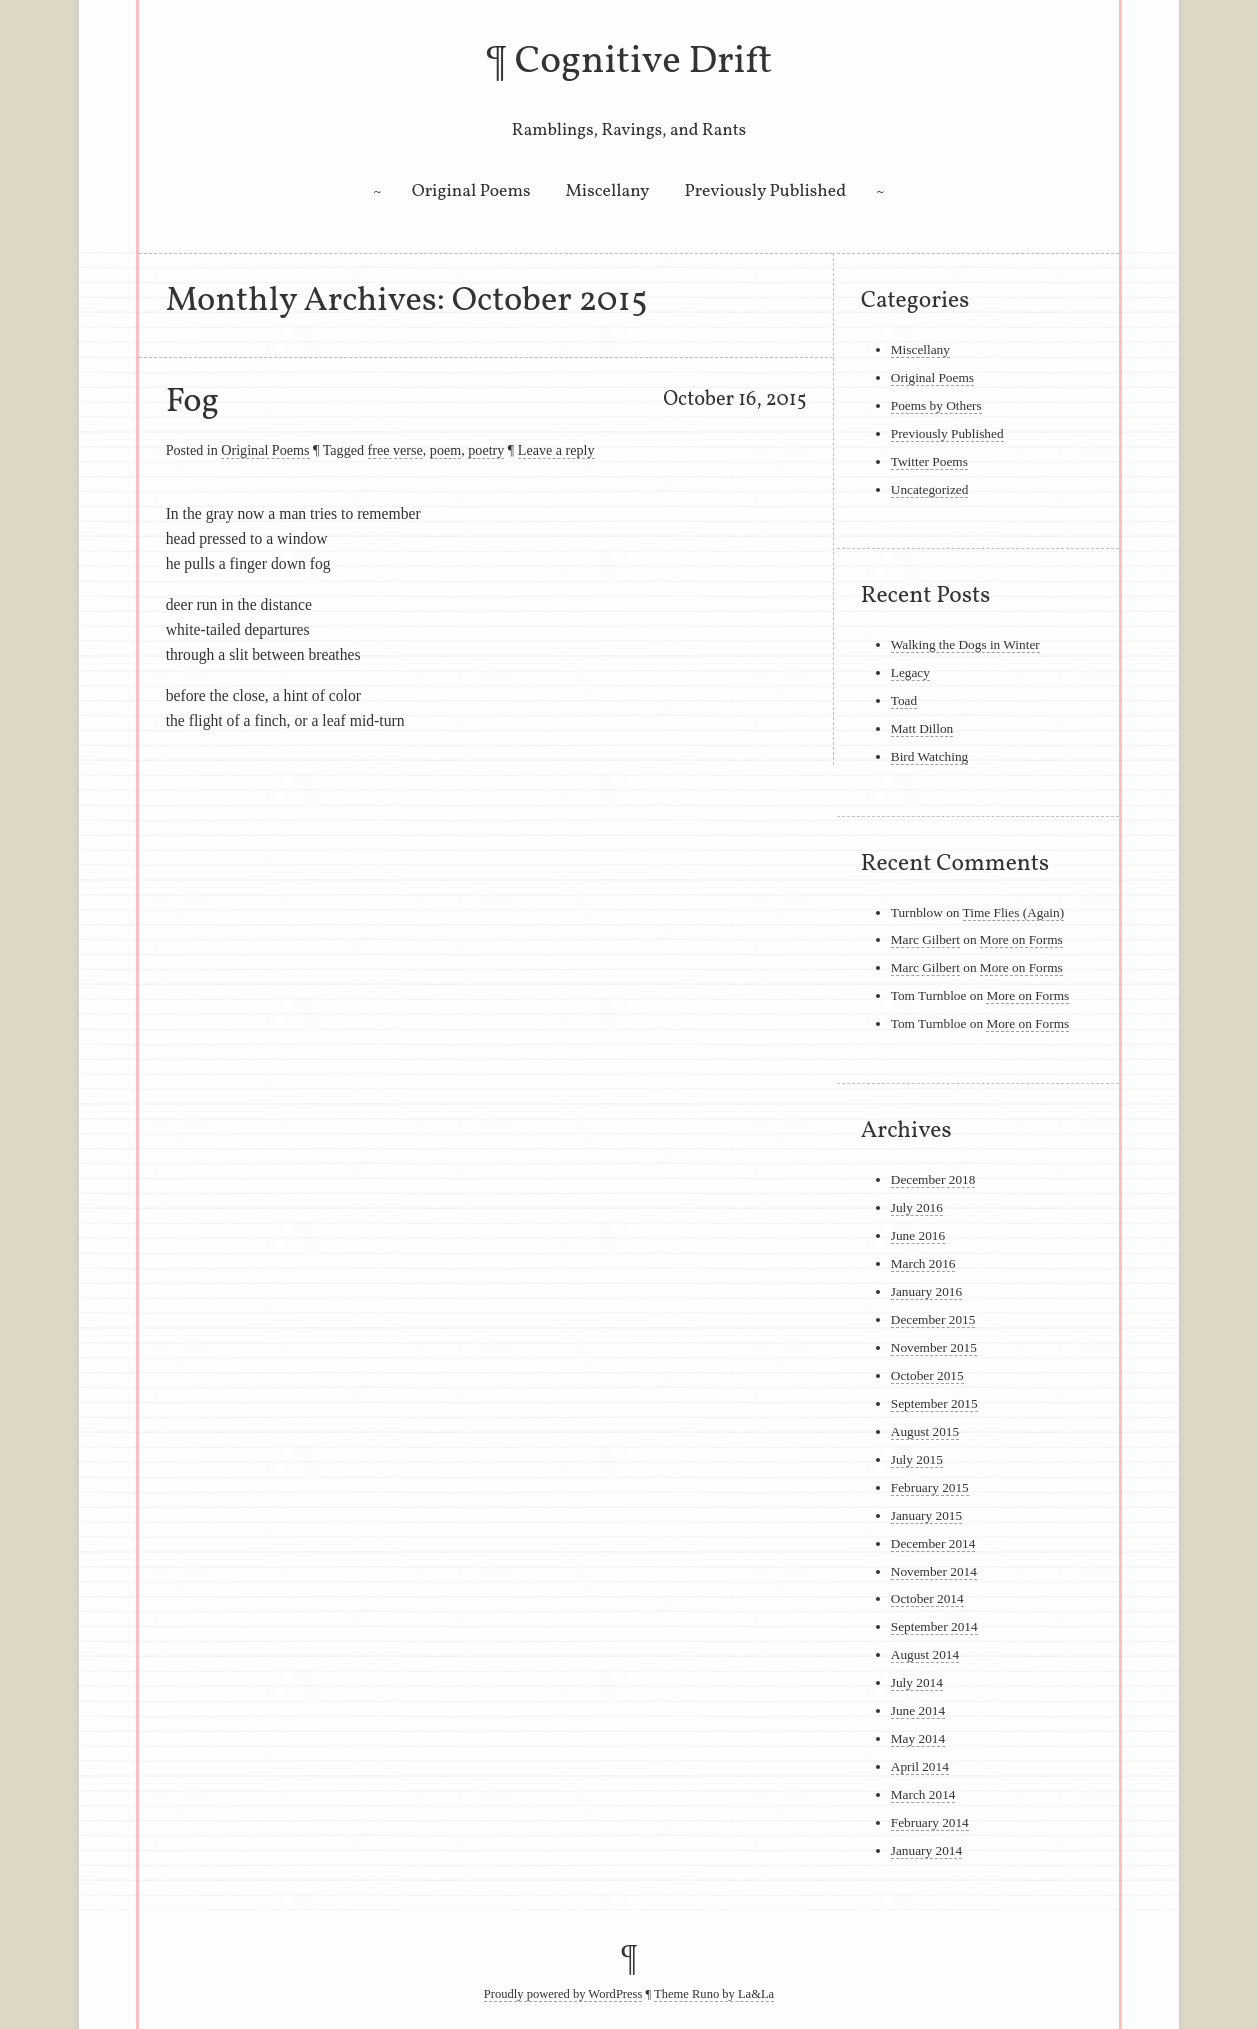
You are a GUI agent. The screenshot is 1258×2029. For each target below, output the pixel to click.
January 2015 (926, 1515)
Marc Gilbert (925, 939)
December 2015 (933, 1319)
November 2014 (934, 1571)
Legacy (910, 672)
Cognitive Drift (644, 62)
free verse (395, 450)
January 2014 (926, 1850)
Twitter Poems (929, 461)
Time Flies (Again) (1014, 912)
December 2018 (933, 1179)
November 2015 (934, 1347)
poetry (486, 450)
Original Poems (471, 191)
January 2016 (926, 1291)
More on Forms (1021, 939)
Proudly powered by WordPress (563, 1994)
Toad (904, 700)
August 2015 (925, 1431)
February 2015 (930, 1487)
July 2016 (917, 1207)
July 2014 (917, 1682)
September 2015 (934, 1403)
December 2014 (933, 1543)
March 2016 (923, 1263)
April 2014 (920, 1766)
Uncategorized (930, 489)
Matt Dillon (922, 728)
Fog (193, 402)
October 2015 (927, 1375)
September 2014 (934, 1626)
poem (445, 450)
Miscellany (607, 191)
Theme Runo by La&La (714, 1994)
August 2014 (925, 1654)
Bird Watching (929, 756)
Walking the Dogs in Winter (965, 644)
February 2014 (930, 1822)
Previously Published (765, 191)
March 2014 (923, 1794)
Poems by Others (936, 405)
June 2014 (918, 1710)
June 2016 (918, 1235)
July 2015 (917, 1459)
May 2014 (918, 1738)
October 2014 (927, 1598)
